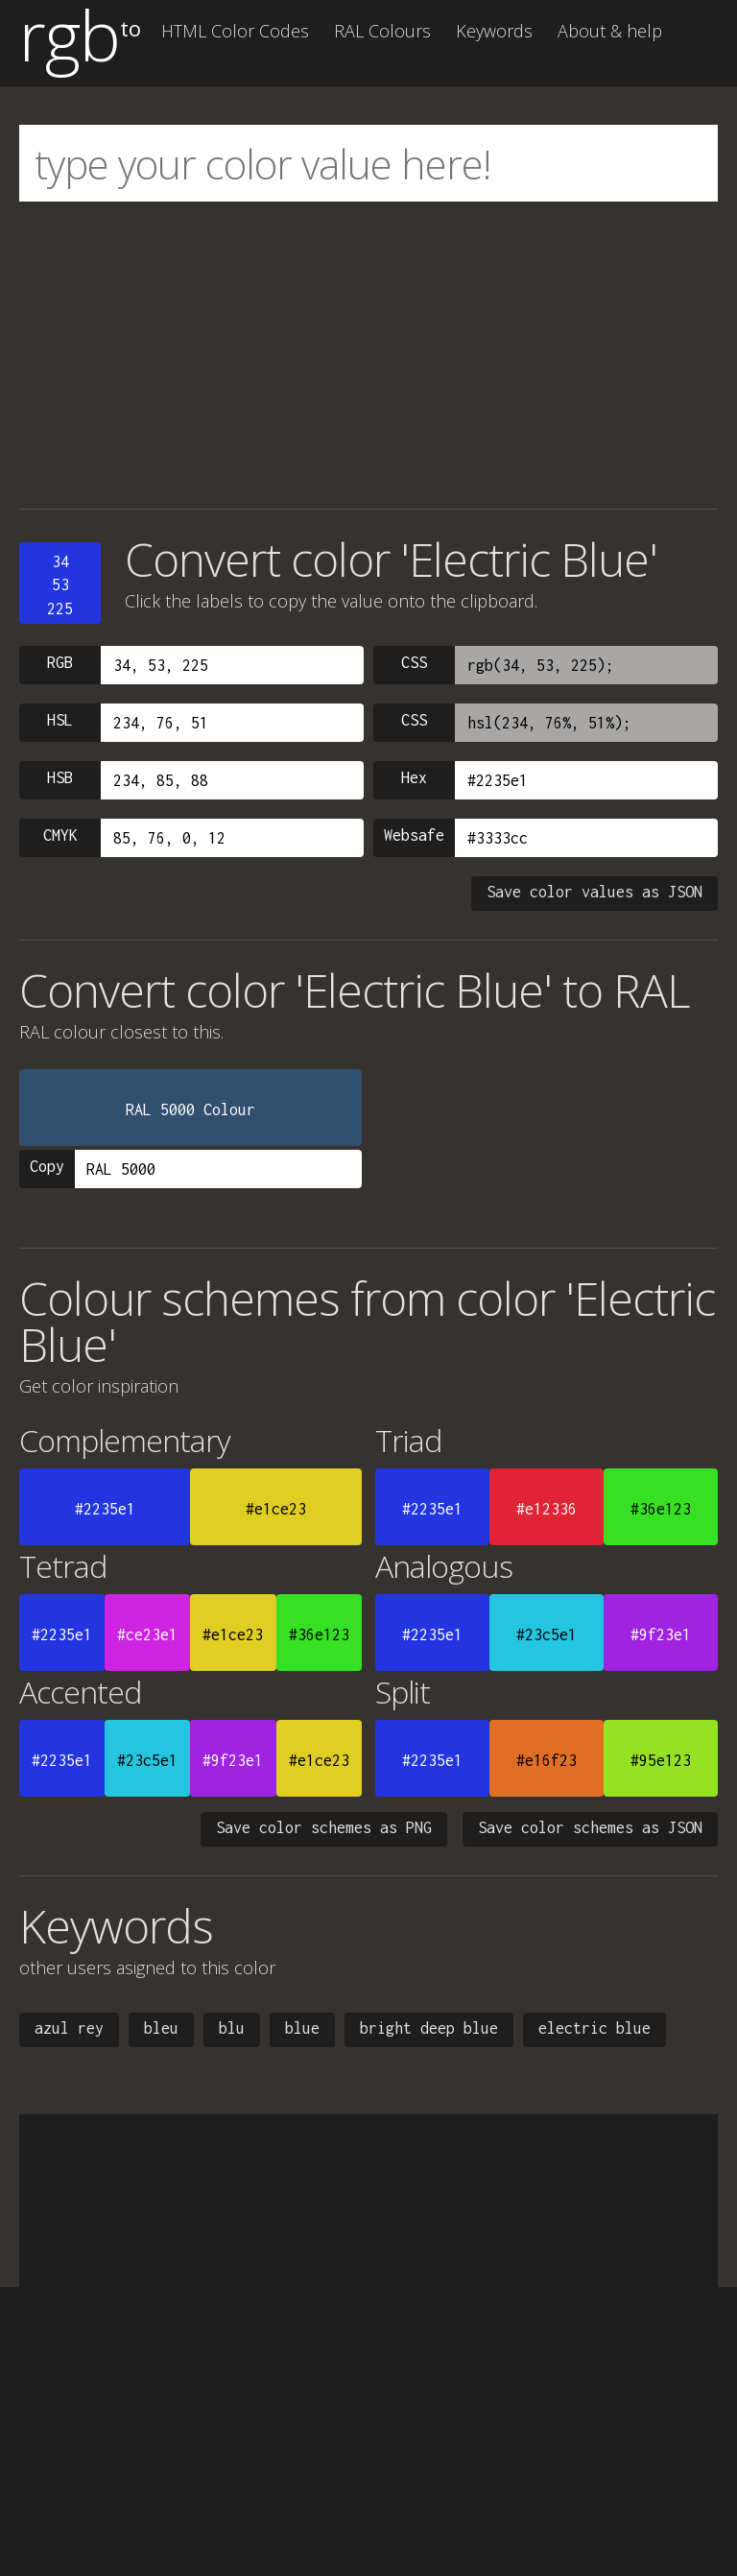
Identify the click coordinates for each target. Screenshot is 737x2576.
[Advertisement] (368, 355)
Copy (47, 1166)
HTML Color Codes (235, 30)
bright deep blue (429, 2028)
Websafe (414, 835)
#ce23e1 (147, 1634)
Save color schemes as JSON (590, 1827)
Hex (414, 777)
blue (302, 2028)
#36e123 (660, 1508)
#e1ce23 (276, 1508)
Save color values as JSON (594, 891)
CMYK (60, 835)
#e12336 (546, 1508)
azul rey (69, 2028)
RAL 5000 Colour (190, 1109)
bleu (161, 2028)
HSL (60, 719)
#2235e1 (105, 1508)
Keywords (494, 30)
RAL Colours (382, 30)
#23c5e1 (546, 1634)
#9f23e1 (660, 1634)
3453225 (60, 585)
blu (232, 2028)
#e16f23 (546, 1760)
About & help (610, 30)
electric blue (594, 2028)
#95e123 (660, 1760)
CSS (414, 662)
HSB (60, 777)
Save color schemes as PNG (324, 1827)
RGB (60, 662)
